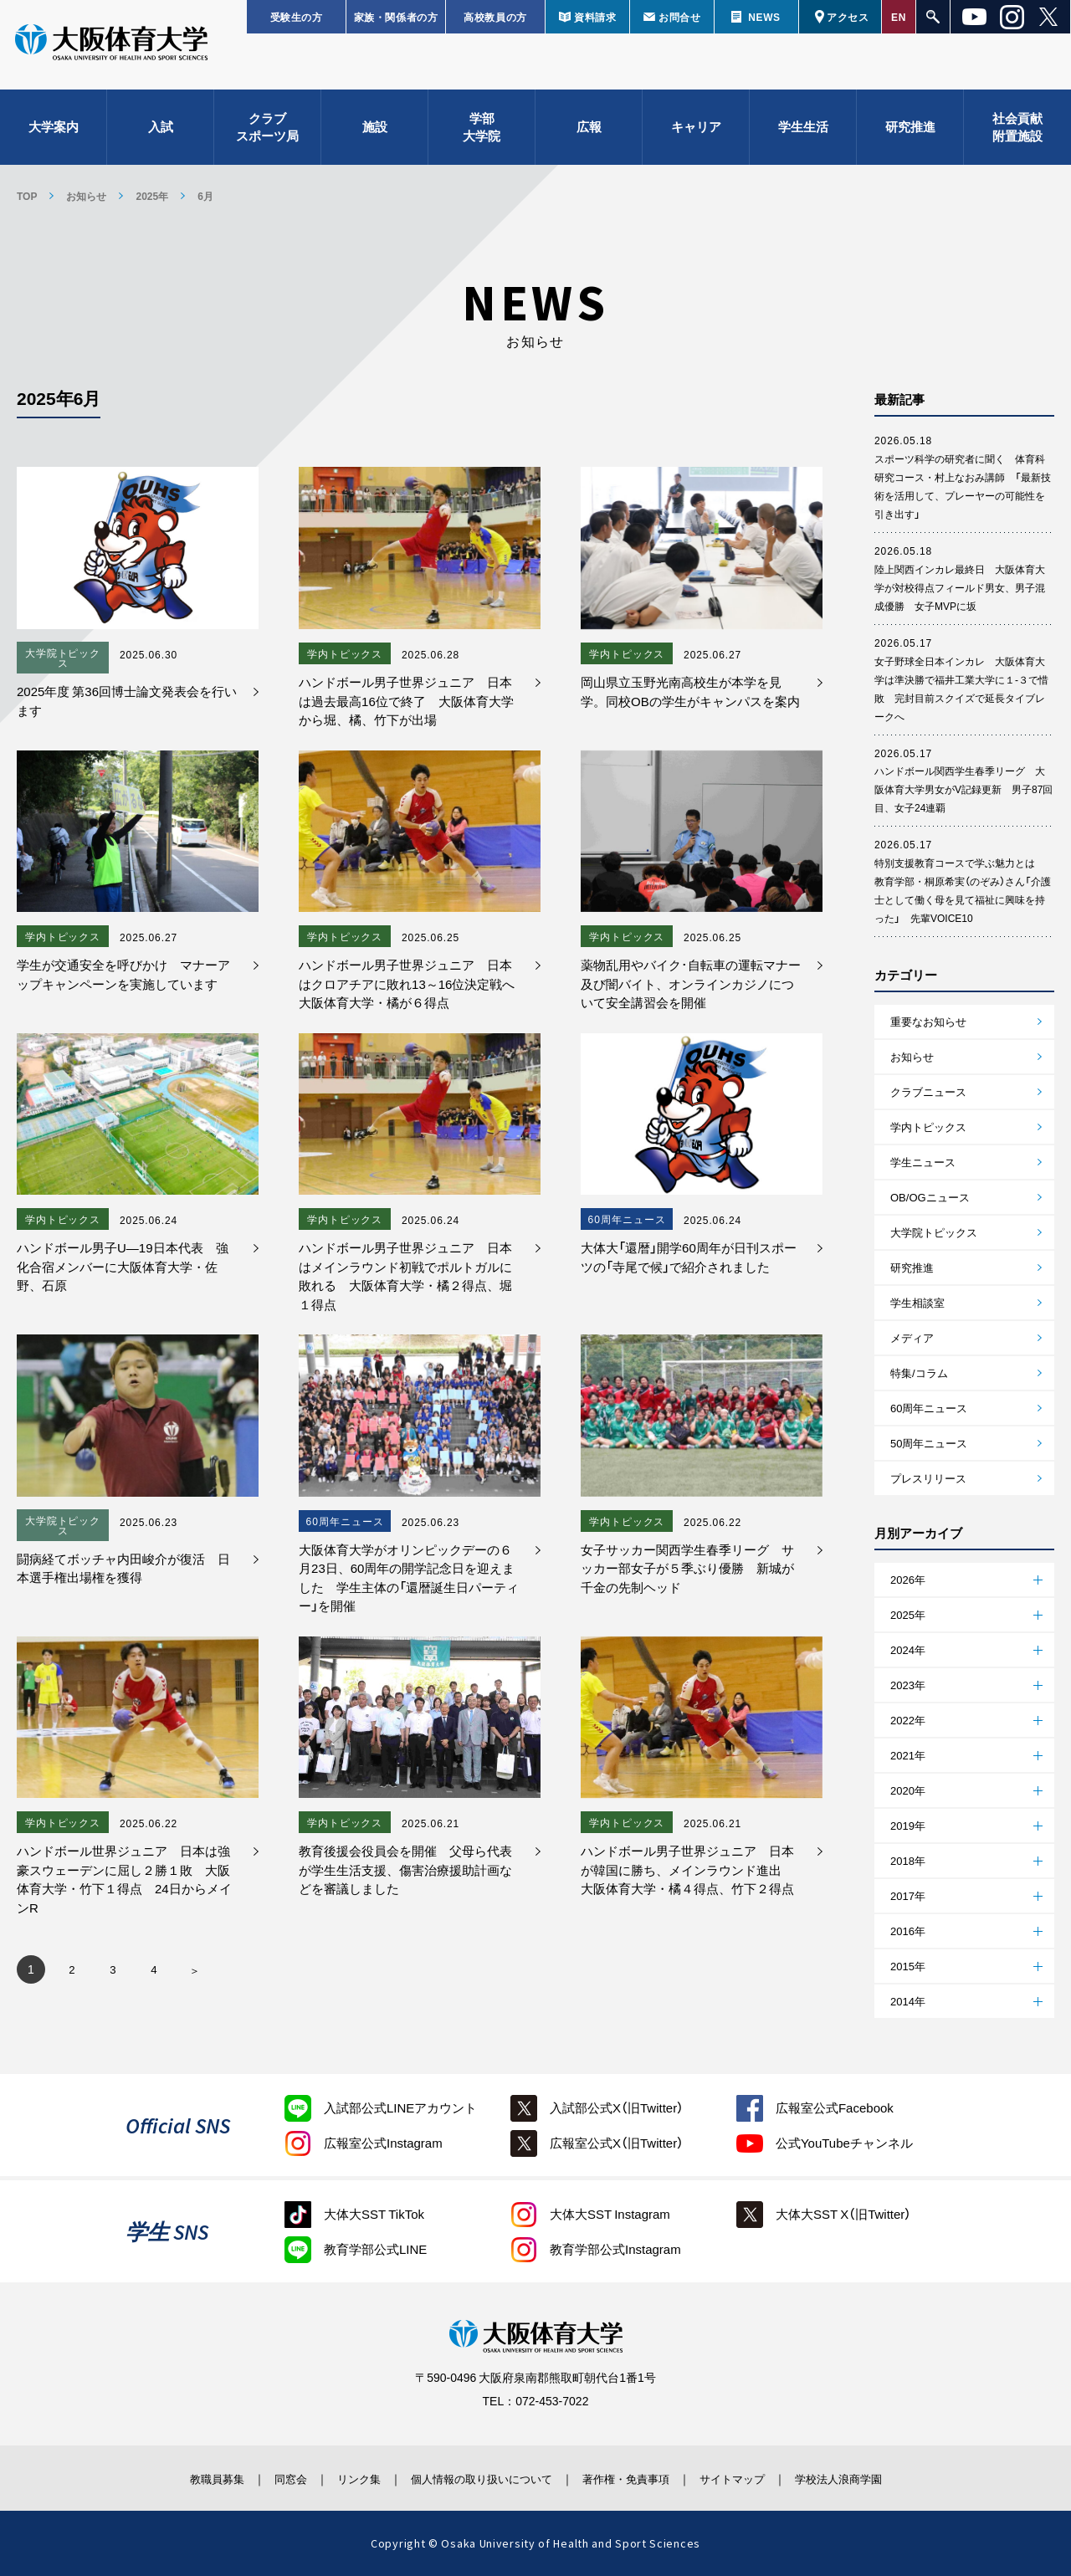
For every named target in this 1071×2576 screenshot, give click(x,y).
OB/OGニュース (930, 1197)
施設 (374, 134)
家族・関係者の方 (396, 16)
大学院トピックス (933, 1232)
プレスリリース (928, 1478)
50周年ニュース (928, 1443)
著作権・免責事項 (637, 2478)
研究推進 (910, 134)
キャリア (696, 134)
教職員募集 (179, 2478)
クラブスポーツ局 (267, 134)
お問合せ (679, 16)
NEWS (764, 16)
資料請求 (595, 16)
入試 (160, 134)
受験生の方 (296, 16)
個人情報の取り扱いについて (477, 2478)
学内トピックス (928, 1126)
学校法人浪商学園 (874, 2478)
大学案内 (53, 134)
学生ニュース (923, 1162)
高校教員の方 (495, 16)
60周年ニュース (928, 1408)
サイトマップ (755, 2478)
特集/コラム (919, 1372)
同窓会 (262, 2478)
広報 (589, 134)
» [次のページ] (195, 1973)
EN (898, 16)
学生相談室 (917, 1302)
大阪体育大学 (111, 52)
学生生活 (803, 134)
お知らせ (535, 312)
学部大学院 (481, 134)
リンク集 (340, 2478)
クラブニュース (928, 1091)
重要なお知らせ (928, 1021)
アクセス (848, 16)
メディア (912, 1337)
